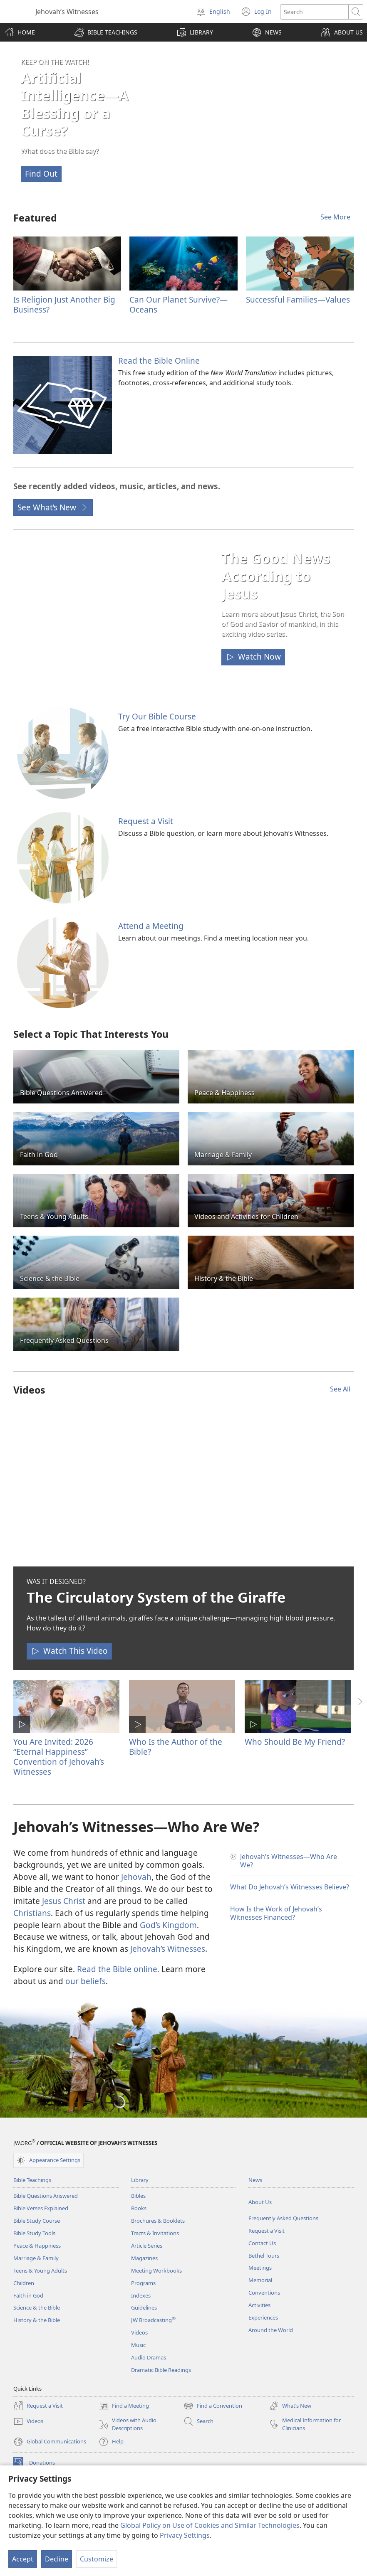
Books (138, 2208)
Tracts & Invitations (155, 2233)
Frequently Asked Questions (283, 2218)
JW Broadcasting (153, 2320)
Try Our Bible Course (157, 716)
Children (23, 2283)
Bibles (138, 2195)
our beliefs (85, 1981)
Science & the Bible (36, 2307)
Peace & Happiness (37, 2245)
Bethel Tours (263, 2255)
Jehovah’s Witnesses (167, 1948)
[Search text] (314, 12)
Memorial (260, 2280)
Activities (259, 2305)
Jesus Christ (63, 1900)
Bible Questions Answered (45, 2195)
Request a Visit (145, 821)
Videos (139, 2332)
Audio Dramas (148, 2357)
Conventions (264, 2292)
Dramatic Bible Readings (161, 2370)
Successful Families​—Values (298, 299)
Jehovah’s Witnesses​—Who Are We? (288, 1860)
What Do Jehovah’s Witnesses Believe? (289, 1886)
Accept (22, 2559)
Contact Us (262, 2243)
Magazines (144, 2258)
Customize (96, 2559)
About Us (260, 2202)
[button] (105, 32)
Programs (143, 2283)
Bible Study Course (36, 2220)
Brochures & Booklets (158, 2220)
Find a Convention (213, 2406)
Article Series (146, 2245)
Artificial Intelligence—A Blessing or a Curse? (75, 104)
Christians (32, 1912)
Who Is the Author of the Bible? (175, 1746)
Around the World (270, 2330)
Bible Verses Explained (40, 2208)
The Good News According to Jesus (275, 576)
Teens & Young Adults (40, 2270)
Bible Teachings (32, 2180)
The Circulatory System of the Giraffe (156, 1597)
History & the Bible (36, 2320)
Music (138, 2345)
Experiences (263, 2317)
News (255, 2180)
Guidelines (144, 2307)
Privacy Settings (185, 2535)
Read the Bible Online (159, 360)
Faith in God (28, 2295)
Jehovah (136, 1876)
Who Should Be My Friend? (295, 1741)
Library (140, 2180)
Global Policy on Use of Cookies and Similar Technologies (210, 2525)
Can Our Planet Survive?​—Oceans (178, 304)
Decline (56, 2559)
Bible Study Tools (34, 2233)
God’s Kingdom (168, 1925)
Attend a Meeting (151, 925)
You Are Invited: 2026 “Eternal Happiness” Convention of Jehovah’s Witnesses (58, 1756)
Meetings (260, 2267)
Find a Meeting (124, 2406)
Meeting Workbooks (156, 2270)
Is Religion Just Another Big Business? (64, 304)
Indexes (141, 2295)
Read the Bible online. (118, 1969)
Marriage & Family (36, 2258)
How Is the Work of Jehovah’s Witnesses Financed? (276, 1913)
